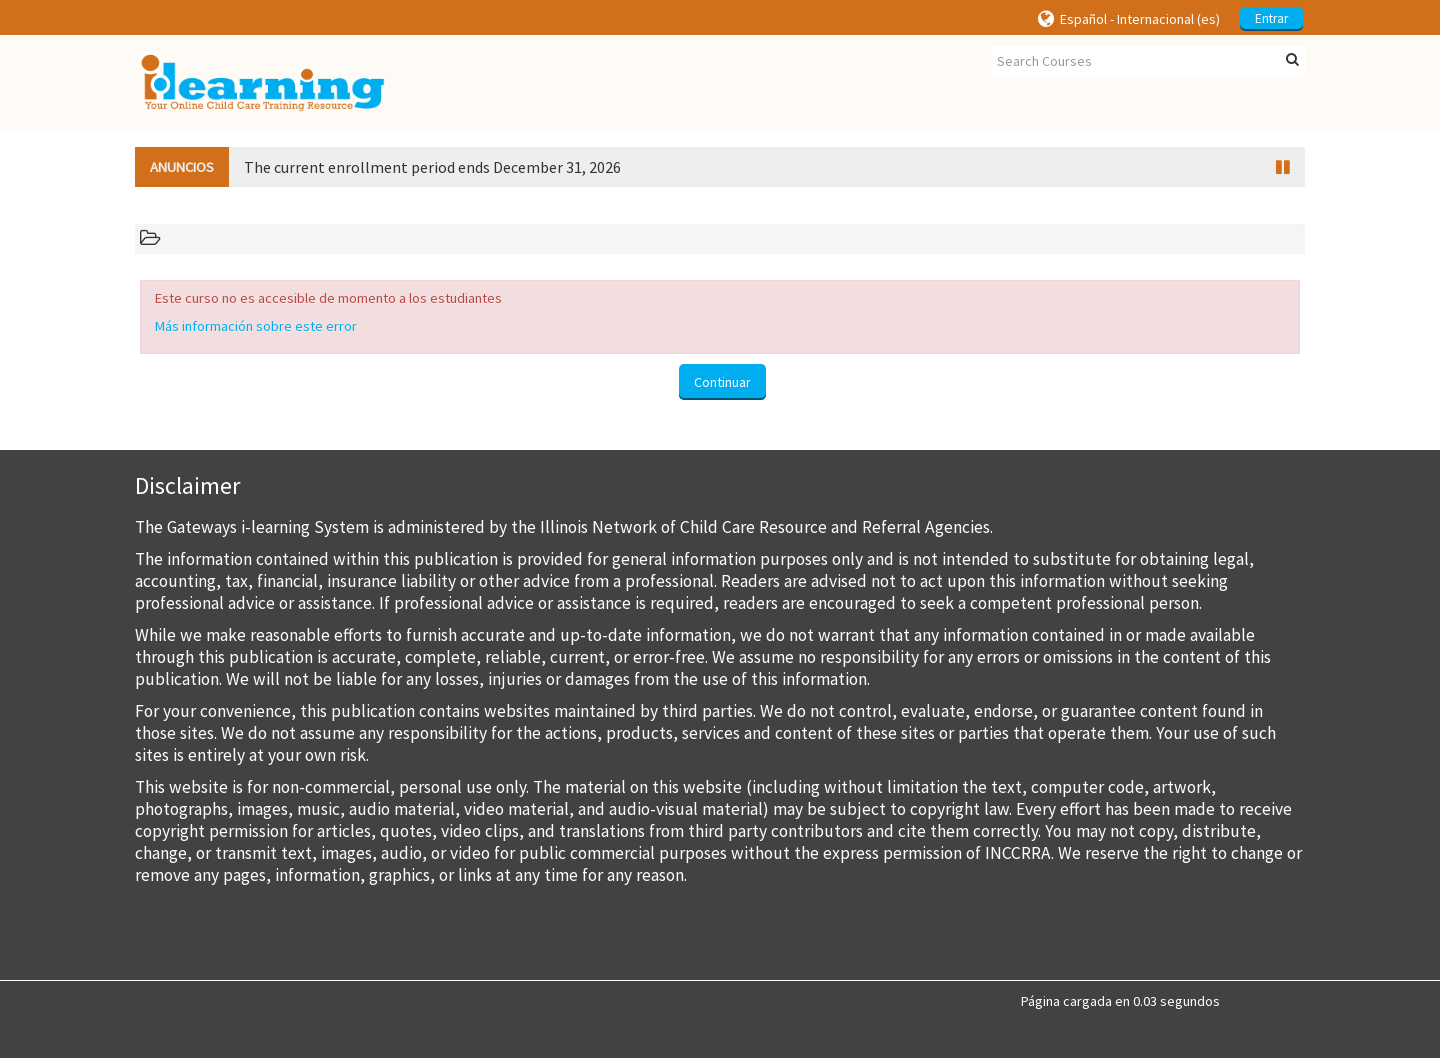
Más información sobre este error (256, 326)
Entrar (1271, 18)
